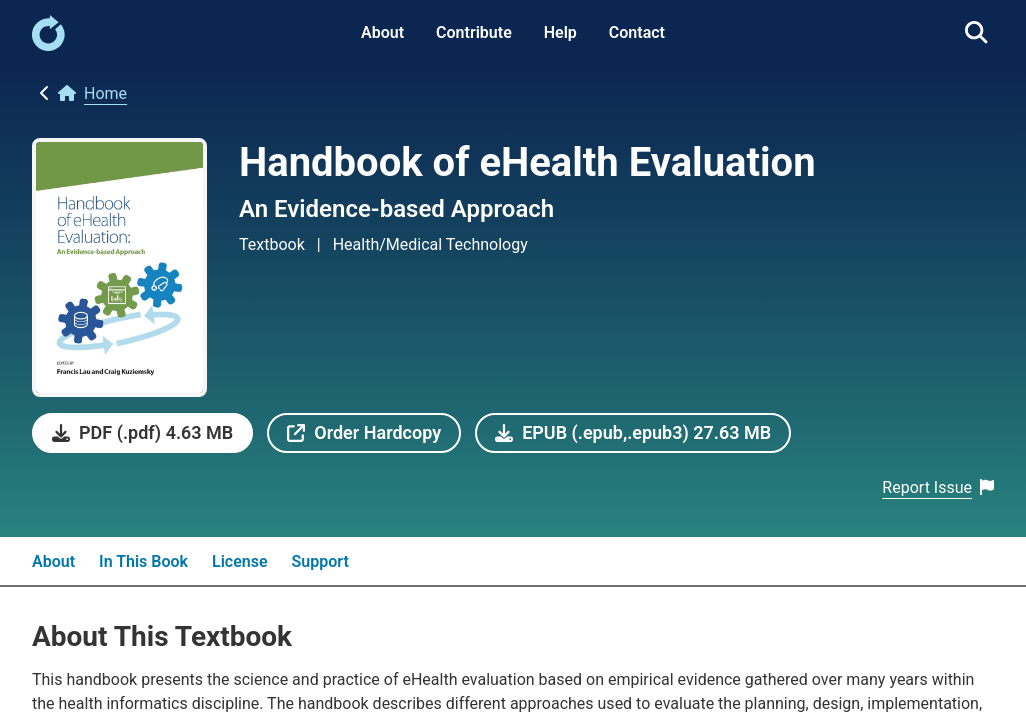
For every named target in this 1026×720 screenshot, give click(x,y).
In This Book (143, 561)
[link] (48, 45)
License (240, 561)
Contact (637, 32)
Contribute (474, 32)
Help (560, 32)
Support (320, 561)
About (382, 32)
